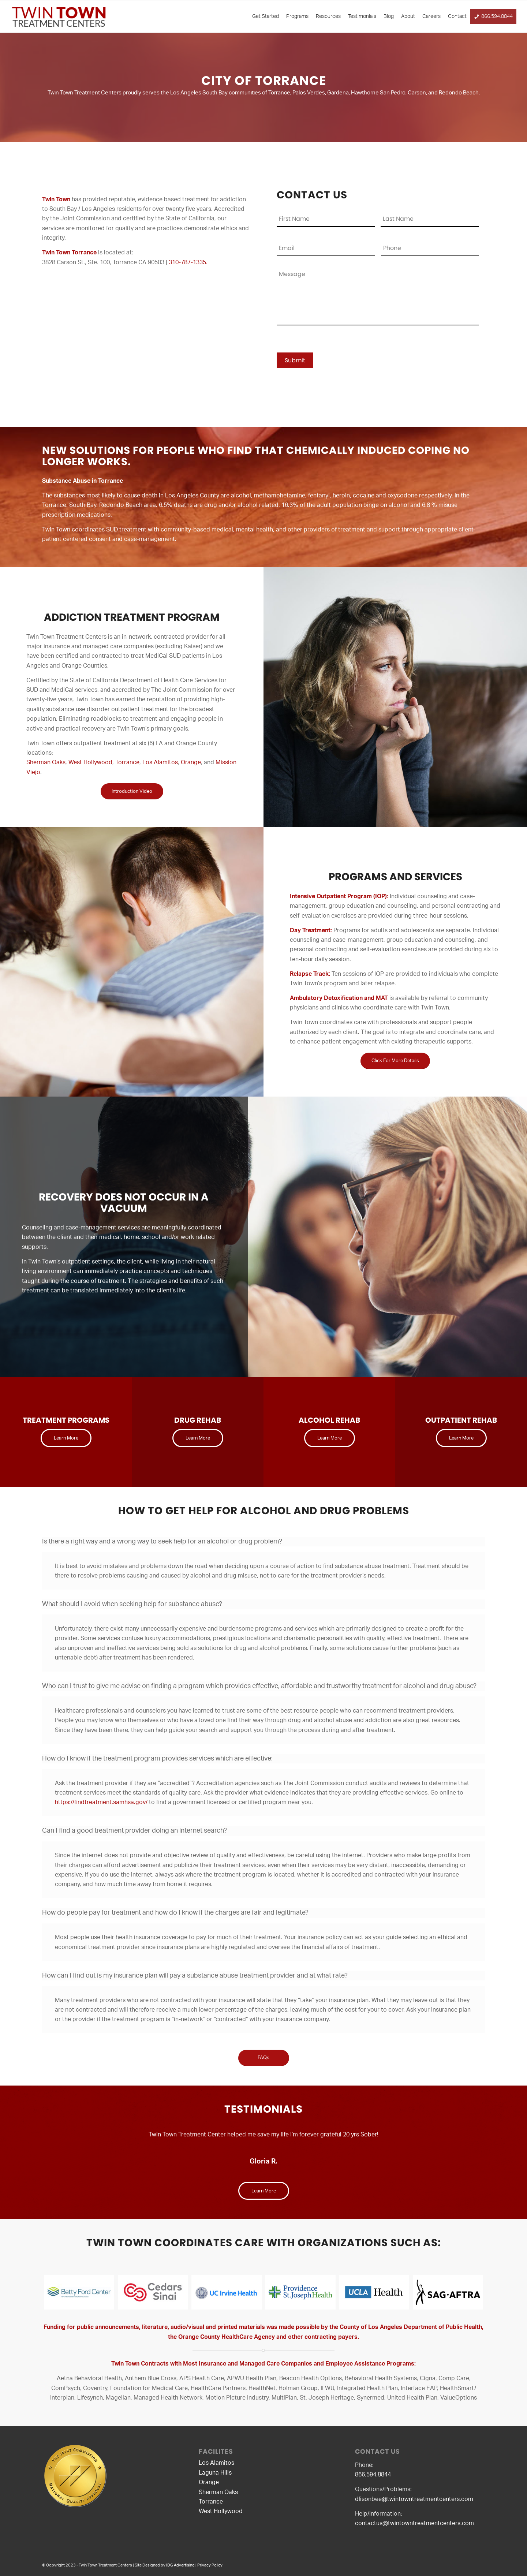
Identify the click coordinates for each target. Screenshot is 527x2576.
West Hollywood (90, 762)
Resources (328, 16)
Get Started (265, 16)
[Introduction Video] (132, 791)
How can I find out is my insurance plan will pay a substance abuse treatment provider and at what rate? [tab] (195, 1976)
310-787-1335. (188, 262)
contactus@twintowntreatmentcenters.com (414, 2523)
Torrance (127, 762)
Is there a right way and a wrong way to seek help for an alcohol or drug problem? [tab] (162, 1542)
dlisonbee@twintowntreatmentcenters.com (414, 2499)
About (408, 16)
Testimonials (362, 16)
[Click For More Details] (395, 1061)
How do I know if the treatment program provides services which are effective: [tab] (157, 1759)
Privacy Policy (210, 2565)
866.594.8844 (497, 16)
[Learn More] (66, 1438)
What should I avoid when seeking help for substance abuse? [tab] (132, 1605)
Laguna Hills (215, 2473)
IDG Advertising (180, 2565)
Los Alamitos (160, 762)
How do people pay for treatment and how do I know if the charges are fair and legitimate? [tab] (175, 1913)
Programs (297, 16)
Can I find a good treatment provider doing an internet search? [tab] (134, 1832)
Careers (431, 16)
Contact (457, 16)
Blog (389, 16)
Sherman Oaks (46, 762)
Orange (191, 762)
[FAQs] (263, 2058)
